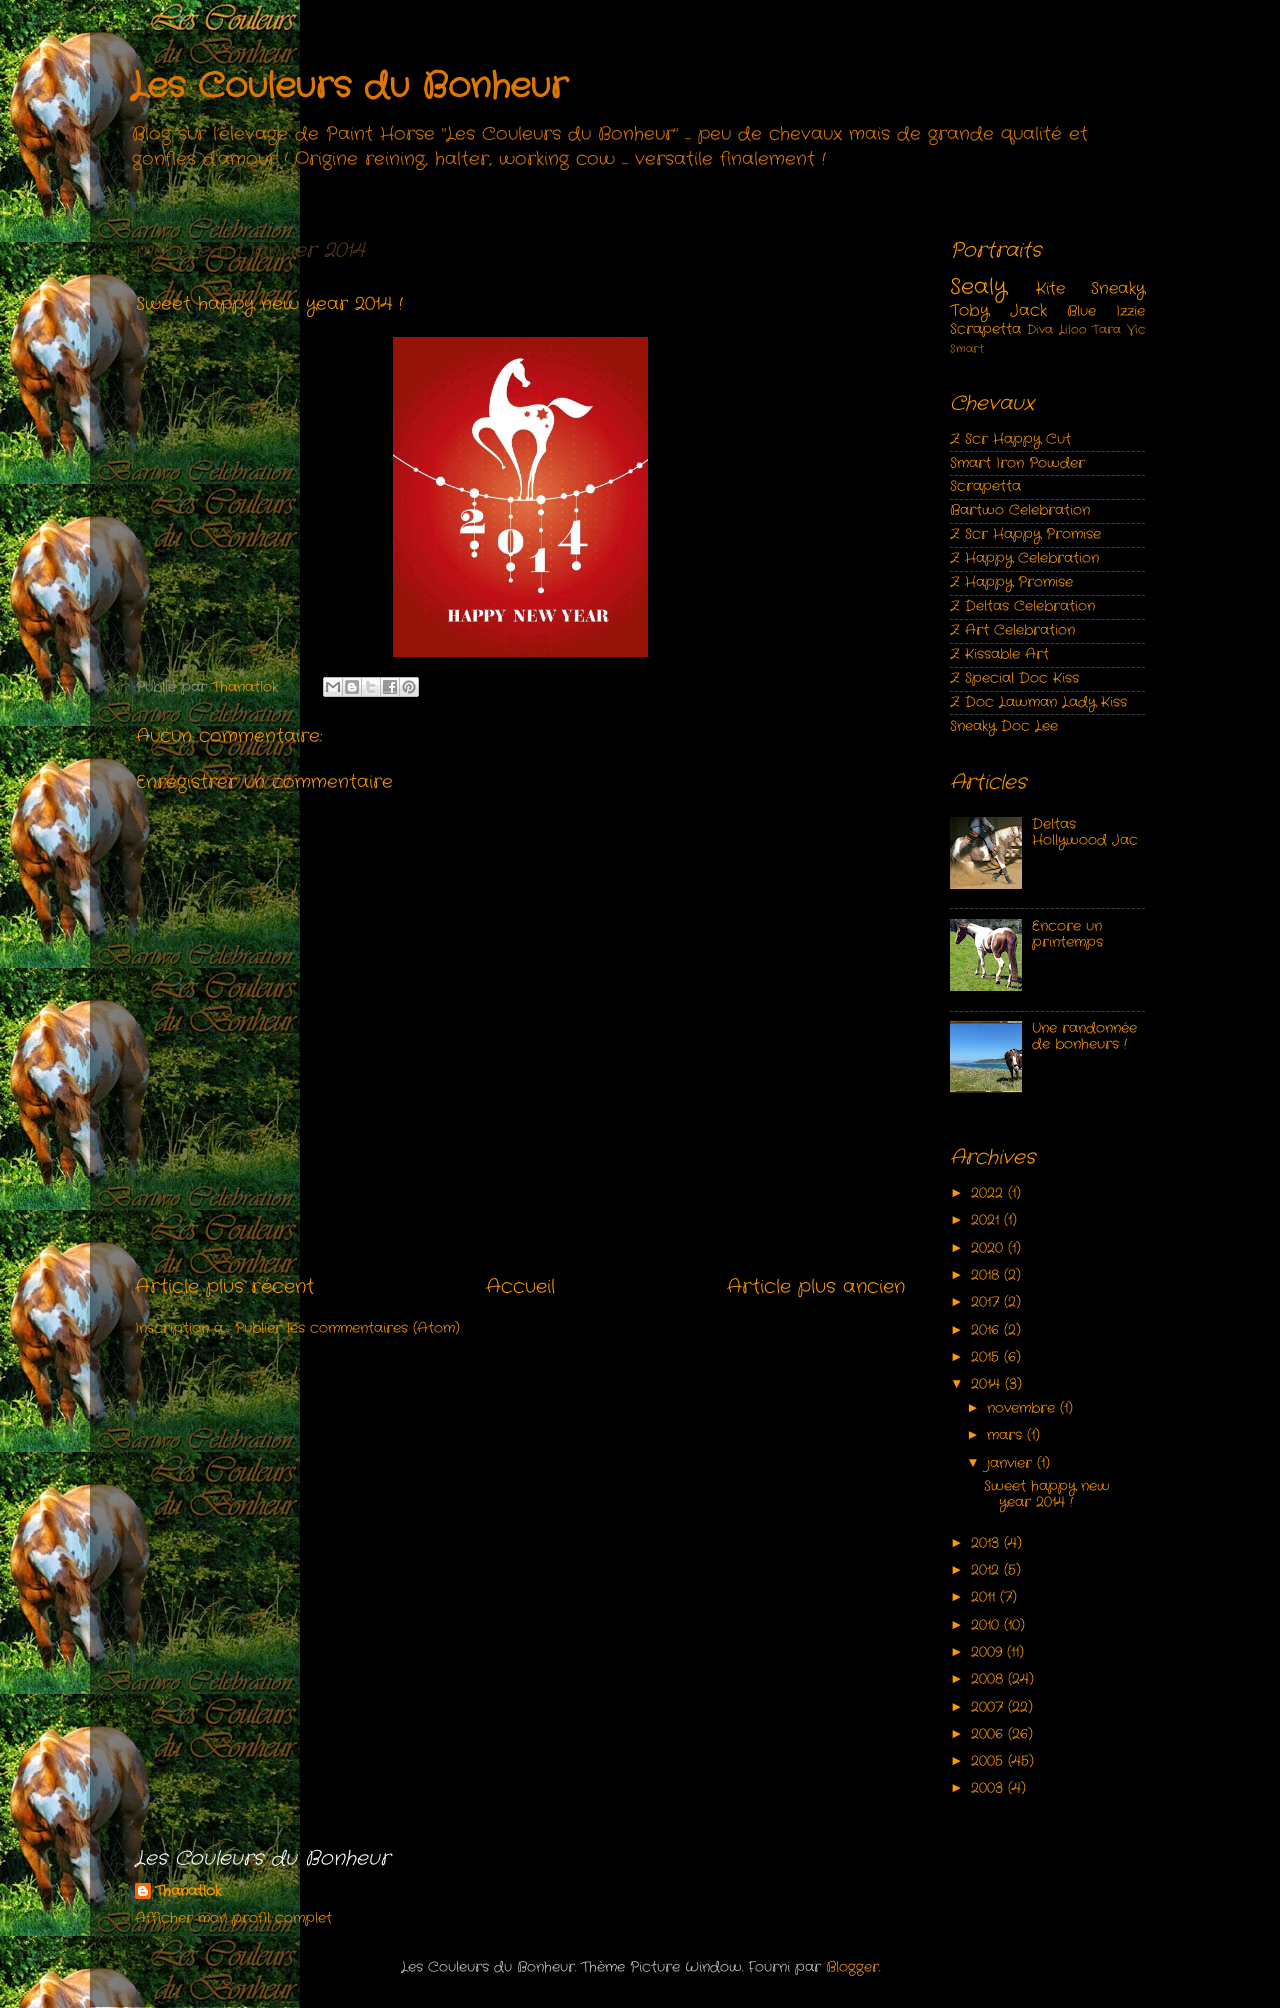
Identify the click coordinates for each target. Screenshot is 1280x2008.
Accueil (520, 1287)
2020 (989, 1248)
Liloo (1073, 329)
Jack (1028, 310)
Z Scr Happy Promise (1025, 534)
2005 (989, 1761)
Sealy (978, 287)
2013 (987, 1543)
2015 (987, 1357)
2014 (988, 1384)
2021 (987, 1220)
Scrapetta (985, 329)
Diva (1040, 329)
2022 (989, 1193)
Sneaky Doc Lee (1004, 726)
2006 (989, 1734)
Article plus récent (224, 1287)
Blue (1081, 311)
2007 (989, 1707)
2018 (987, 1275)
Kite (1050, 288)
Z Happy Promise (1011, 582)
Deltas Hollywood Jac (1085, 832)
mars (1007, 1435)
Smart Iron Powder (1017, 463)
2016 (987, 1330)
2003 (989, 1788)
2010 (987, 1625)
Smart (967, 349)
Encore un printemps (1067, 934)
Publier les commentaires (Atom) (347, 1328)
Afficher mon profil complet (233, 1918)
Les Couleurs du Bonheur (349, 87)
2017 (987, 1302)
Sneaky (1118, 288)
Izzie (1130, 311)
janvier (1012, 1463)
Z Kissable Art (999, 654)
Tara (1106, 329)
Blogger (852, 1967)
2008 (989, 1679)
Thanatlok (188, 1892)
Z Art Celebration (1012, 630)
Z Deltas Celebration (1022, 606)
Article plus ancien (816, 1287)
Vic (1136, 329)
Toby (969, 310)
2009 (989, 1652)
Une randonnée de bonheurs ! (1084, 1036)
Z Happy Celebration (1024, 558)
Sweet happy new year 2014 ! (1047, 1494)
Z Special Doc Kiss (1014, 678)
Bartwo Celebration (1020, 510)
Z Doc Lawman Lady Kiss (1038, 702)
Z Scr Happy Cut (1010, 439)
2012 (987, 1570)
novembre (1023, 1408)
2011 (985, 1597)
